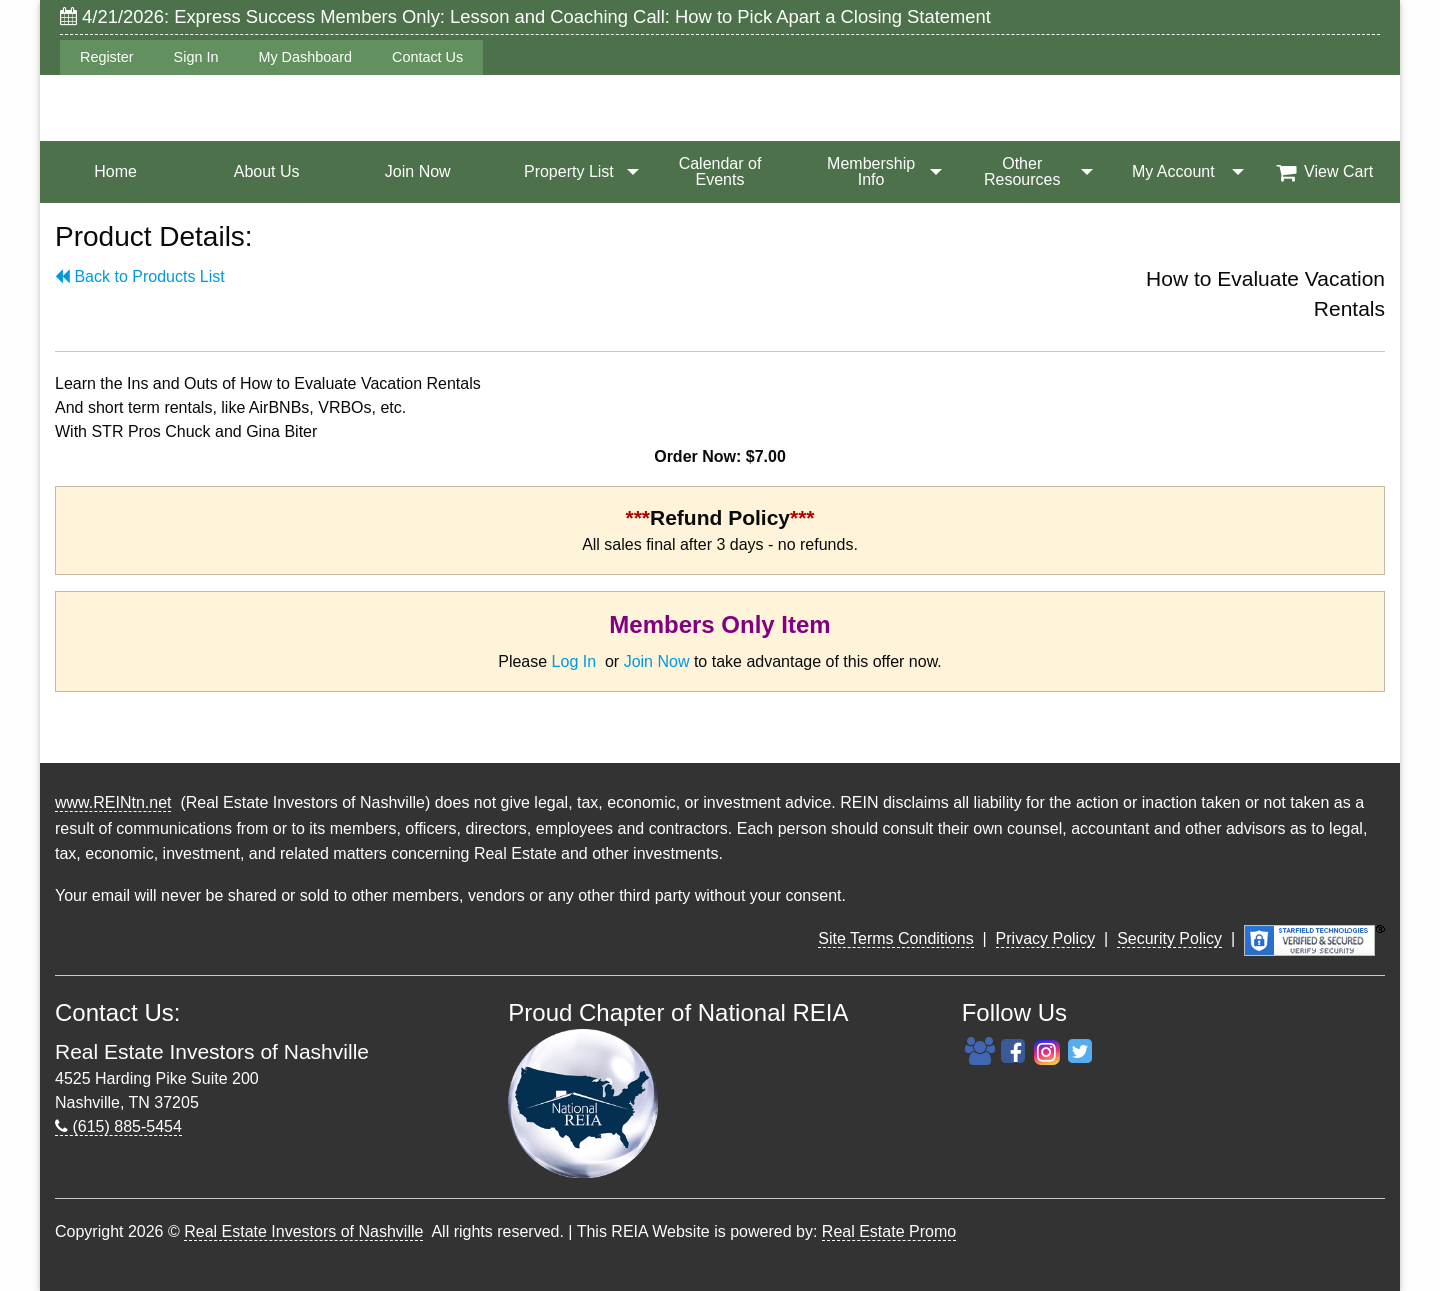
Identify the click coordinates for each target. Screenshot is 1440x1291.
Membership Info (871, 171)
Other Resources (1022, 171)
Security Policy (1169, 938)
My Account (1173, 171)
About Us (267, 171)
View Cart (1325, 172)
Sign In (196, 57)
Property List (569, 171)
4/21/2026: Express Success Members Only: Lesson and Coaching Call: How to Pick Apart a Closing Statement (525, 16)
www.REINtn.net (113, 802)
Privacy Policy (1046, 938)
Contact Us (427, 57)
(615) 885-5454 (118, 1126)
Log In (574, 661)
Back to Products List (140, 276)
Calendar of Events (720, 171)
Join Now (418, 171)
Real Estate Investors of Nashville (303, 1231)
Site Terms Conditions (895, 938)
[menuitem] (115, 172)
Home (115, 171)
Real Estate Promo (889, 1231)
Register (107, 57)
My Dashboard (305, 57)
